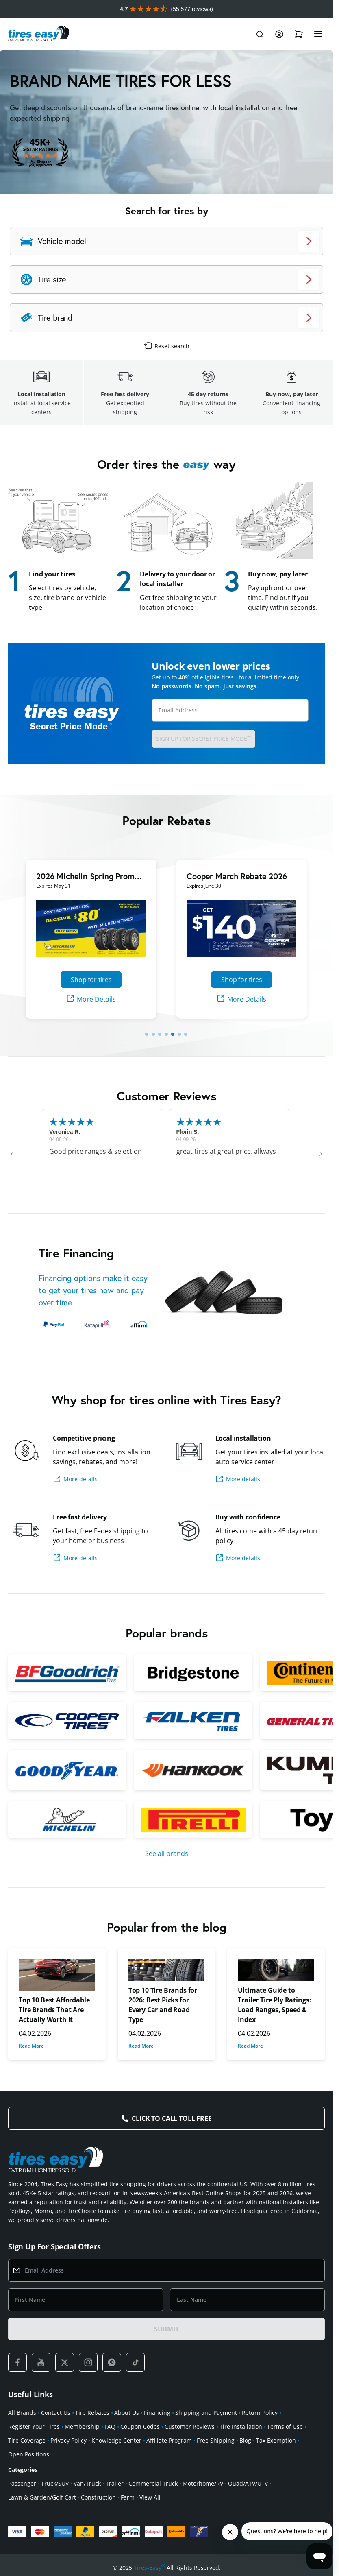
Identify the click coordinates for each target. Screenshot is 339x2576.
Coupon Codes (140, 2426)
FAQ (109, 2426)
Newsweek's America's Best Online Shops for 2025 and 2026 (211, 2193)
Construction (98, 2497)
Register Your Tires (34, 2426)
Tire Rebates (92, 2413)
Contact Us (55, 2413)
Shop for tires (91, 979)
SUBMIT (166, 2329)
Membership (82, 2426)
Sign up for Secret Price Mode (203, 738)
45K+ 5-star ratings (48, 2193)
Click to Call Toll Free (171, 2118)
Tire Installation (240, 2426)
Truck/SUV (55, 2483)
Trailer (115, 2483)
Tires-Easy (149, 2567)
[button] (12, 1154)
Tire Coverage (27, 2440)
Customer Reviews (190, 2426)
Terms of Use (285, 2426)
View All (150, 2497)
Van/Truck (87, 2483)
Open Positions (28, 2454)
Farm (128, 2497)
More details (75, 1479)
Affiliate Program (169, 2440)
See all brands (166, 1853)
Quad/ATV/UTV (248, 2483)
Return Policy (260, 2413)
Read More (31, 2045)
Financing (157, 2413)
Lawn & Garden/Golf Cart (42, 2497)
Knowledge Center (116, 2440)
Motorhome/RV (203, 2483)
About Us (126, 2413)
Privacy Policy (68, 2440)
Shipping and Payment (206, 2413)
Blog (245, 2440)
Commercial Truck (153, 2483)
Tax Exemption (276, 2440)
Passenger (22, 2483)
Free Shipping (216, 2440)
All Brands (22, 2413)
